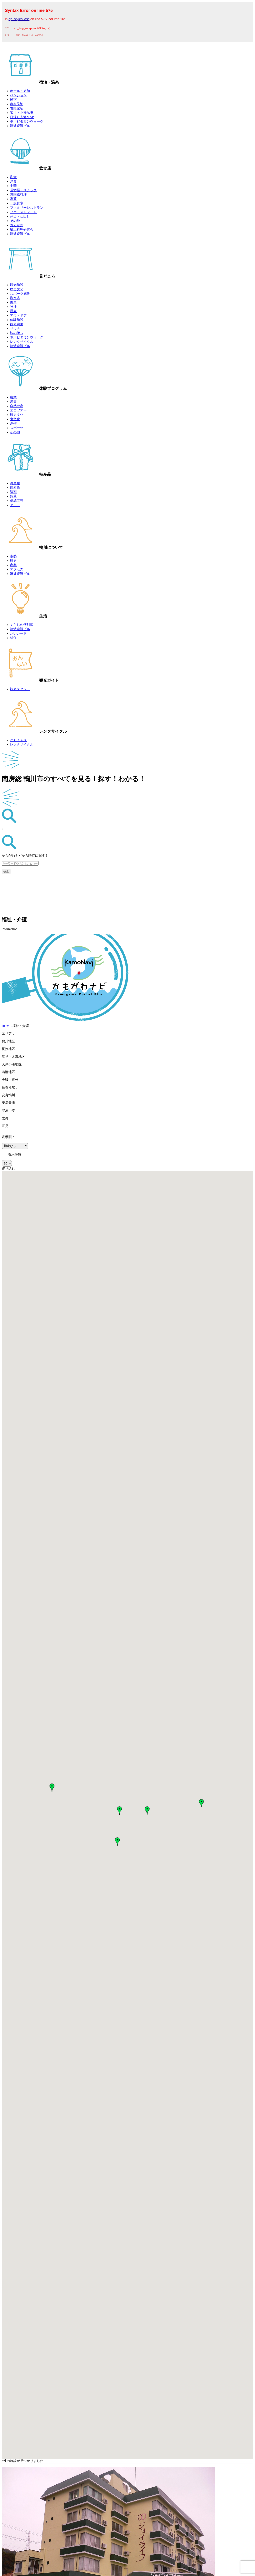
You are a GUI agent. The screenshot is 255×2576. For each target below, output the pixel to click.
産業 (13, 566)
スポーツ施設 (20, 295)
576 (7, 36)
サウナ (15, 330)
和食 (13, 178)
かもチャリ (18, 741)
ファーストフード (23, 213)
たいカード (18, 634)
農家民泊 (16, 105)
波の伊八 (16, 334)
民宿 (13, 101)
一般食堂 (16, 204)
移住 (13, 639)
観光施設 (16, 286)
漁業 (13, 403)
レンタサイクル (21, 343)
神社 (13, 308)
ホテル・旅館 (20, 92)
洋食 (13, 182)
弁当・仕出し (20, 217)
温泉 (13, 312)
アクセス (16, 570)
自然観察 (16, 407)
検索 (6, 872)
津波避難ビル (20, 127)
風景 (13, 303)
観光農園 (16, 325)
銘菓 (13, 497)
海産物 (15, 484)
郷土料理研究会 (21, 230)
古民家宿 (16, 109)
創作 (13, 424)
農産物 (15, 489)
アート (15, 506)
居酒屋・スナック (23, 191)
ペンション (18, 96)
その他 (15, 222)
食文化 (15, 420)
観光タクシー (20, 690)
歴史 (13, 562)
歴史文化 (16, 290)
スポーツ (16, 429)
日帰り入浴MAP (22, 118)
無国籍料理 (18, 196)
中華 (13, 187)
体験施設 (16, 321)
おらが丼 (16, 226)
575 (7, 28)
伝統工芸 (16, 502)
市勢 (13, 557)
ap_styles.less (19, 19)
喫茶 (13, 200)
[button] (201, 1804)
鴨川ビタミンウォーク (26, 122)
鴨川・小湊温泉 (21, 114)
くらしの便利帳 (21, 626)
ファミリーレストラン (26, 209)
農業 (13, 398)
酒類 (13, 493)
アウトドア (18, 316)
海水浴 (15, 299)
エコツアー (18, 411)
